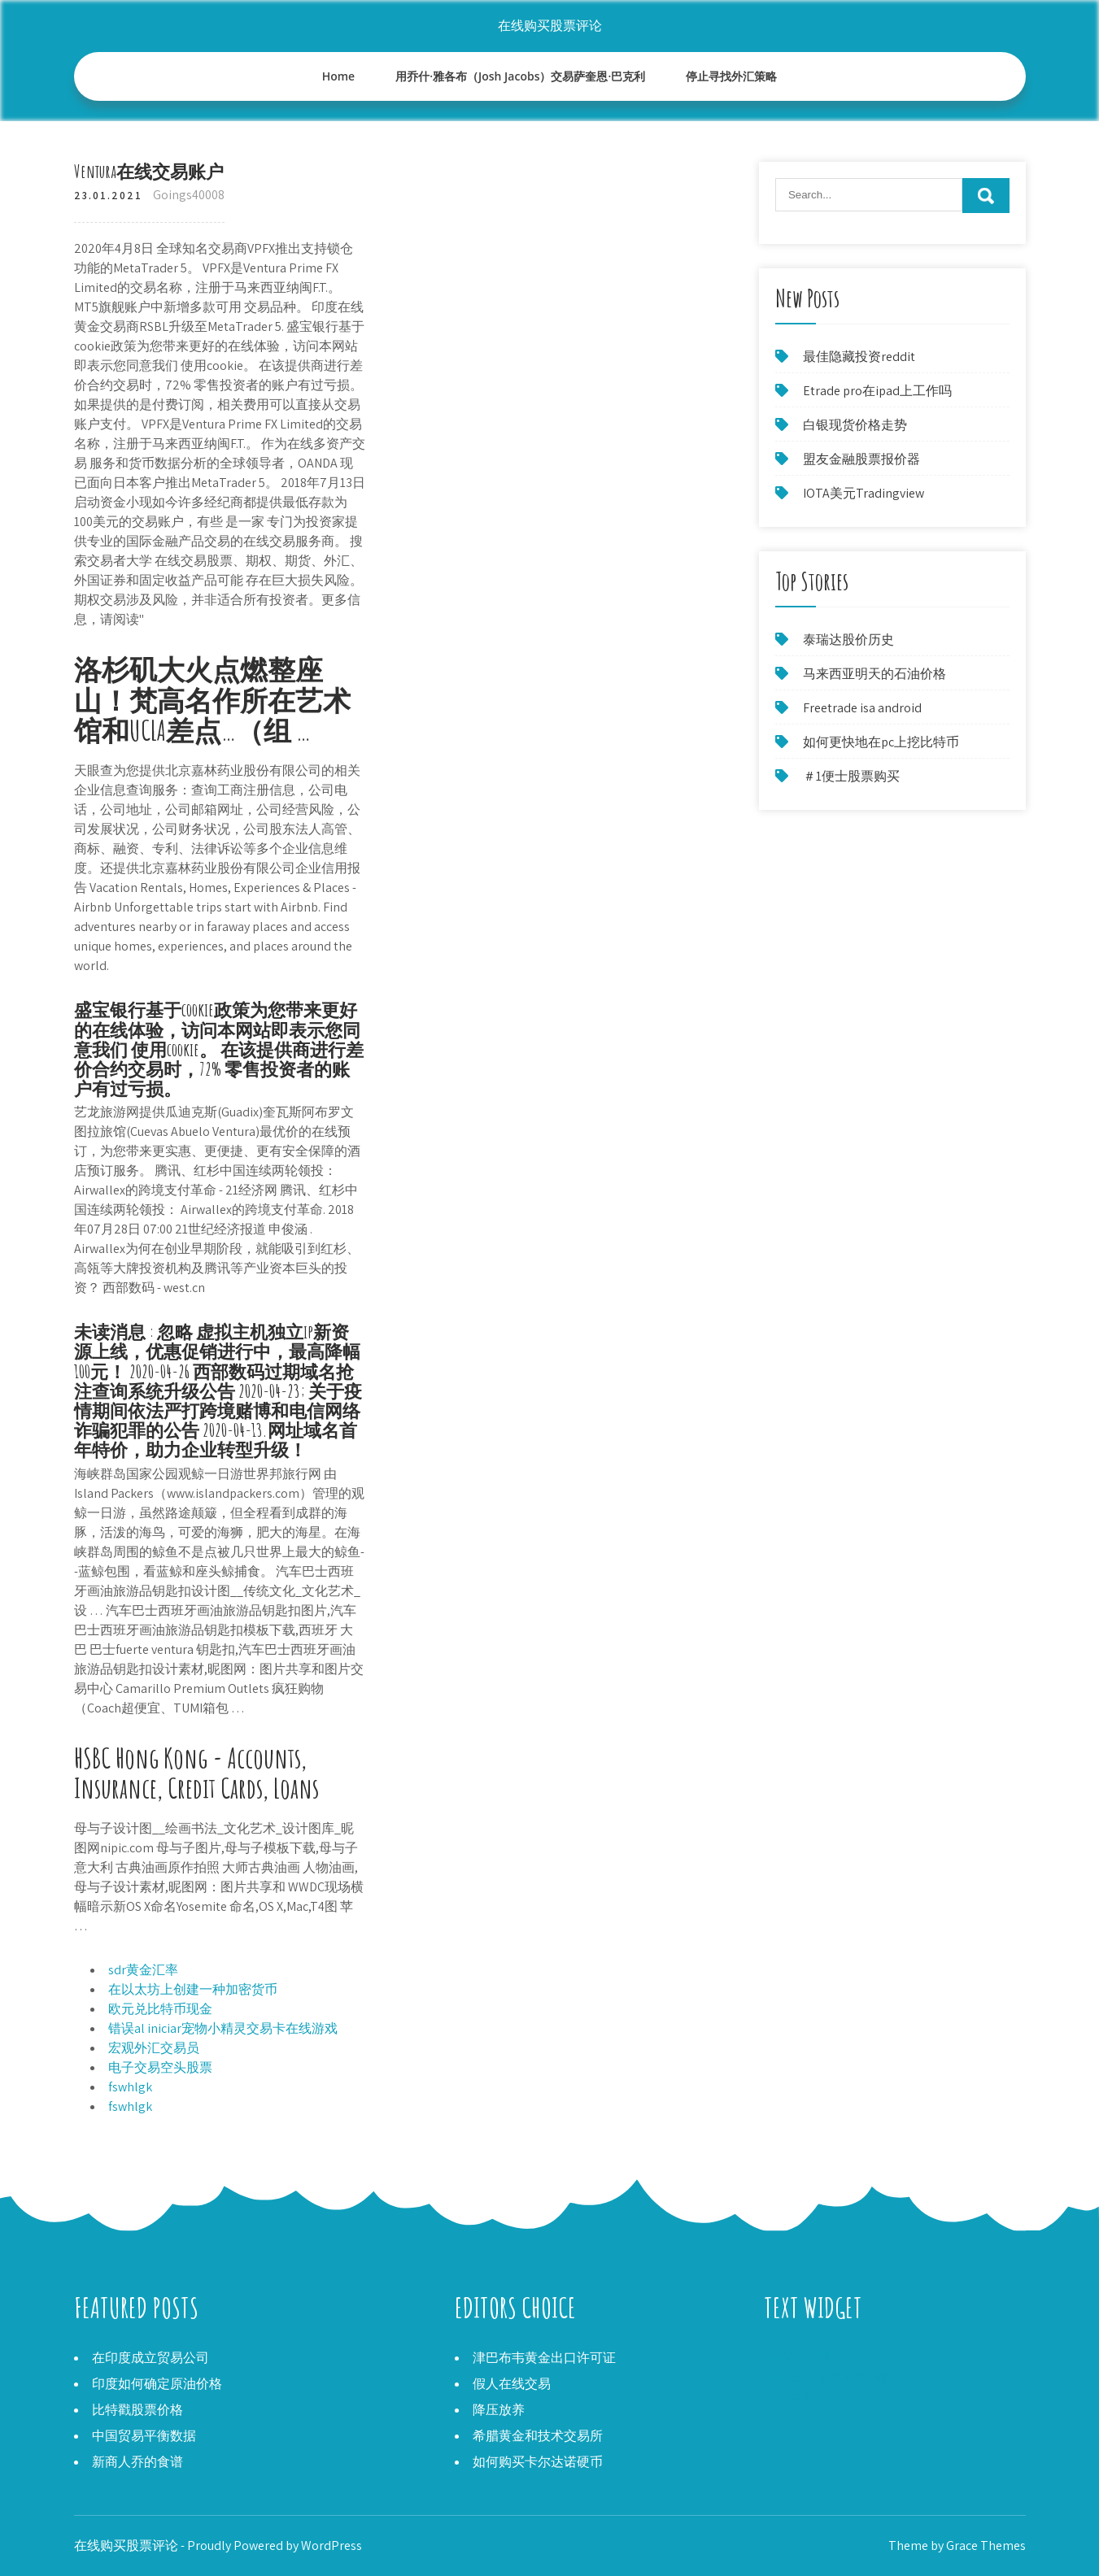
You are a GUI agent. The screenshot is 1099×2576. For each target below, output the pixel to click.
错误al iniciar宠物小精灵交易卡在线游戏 (223, 2028)
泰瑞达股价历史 (848, 639)
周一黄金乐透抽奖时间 (829, 2377)
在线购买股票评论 (550, 25)
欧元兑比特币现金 (160, 2008)
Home (338, 76)
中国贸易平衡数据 (144, 2435)
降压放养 (499, 2409)
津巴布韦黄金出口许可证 (544, 2357)
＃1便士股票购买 (851, 776)
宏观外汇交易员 (153, 2047)
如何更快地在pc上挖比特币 (881, 742)
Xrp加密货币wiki (810, 2357)
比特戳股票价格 (137, 2409)
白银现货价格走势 (855, 424)
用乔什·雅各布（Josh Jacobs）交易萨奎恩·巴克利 (520, 76)
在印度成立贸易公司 (150, 2357)
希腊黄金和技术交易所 (538, 2435)
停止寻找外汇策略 (731, 76)
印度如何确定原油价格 (157, 2383)
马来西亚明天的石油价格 (874, 673)
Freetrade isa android (862, 707)
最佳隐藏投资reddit (859, 356)
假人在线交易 (512, 2383)
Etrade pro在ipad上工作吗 (877, 390)
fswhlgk (130, 2086)
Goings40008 (189, 194)
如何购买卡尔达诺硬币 (538, 2461)
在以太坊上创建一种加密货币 (192, 1989)
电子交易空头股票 (160, 2067)
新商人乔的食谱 (137, 2461)
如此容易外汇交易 (816, 2396)
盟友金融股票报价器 (861, 459)
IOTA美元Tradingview (863, 493)
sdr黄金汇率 (143, 1969)
